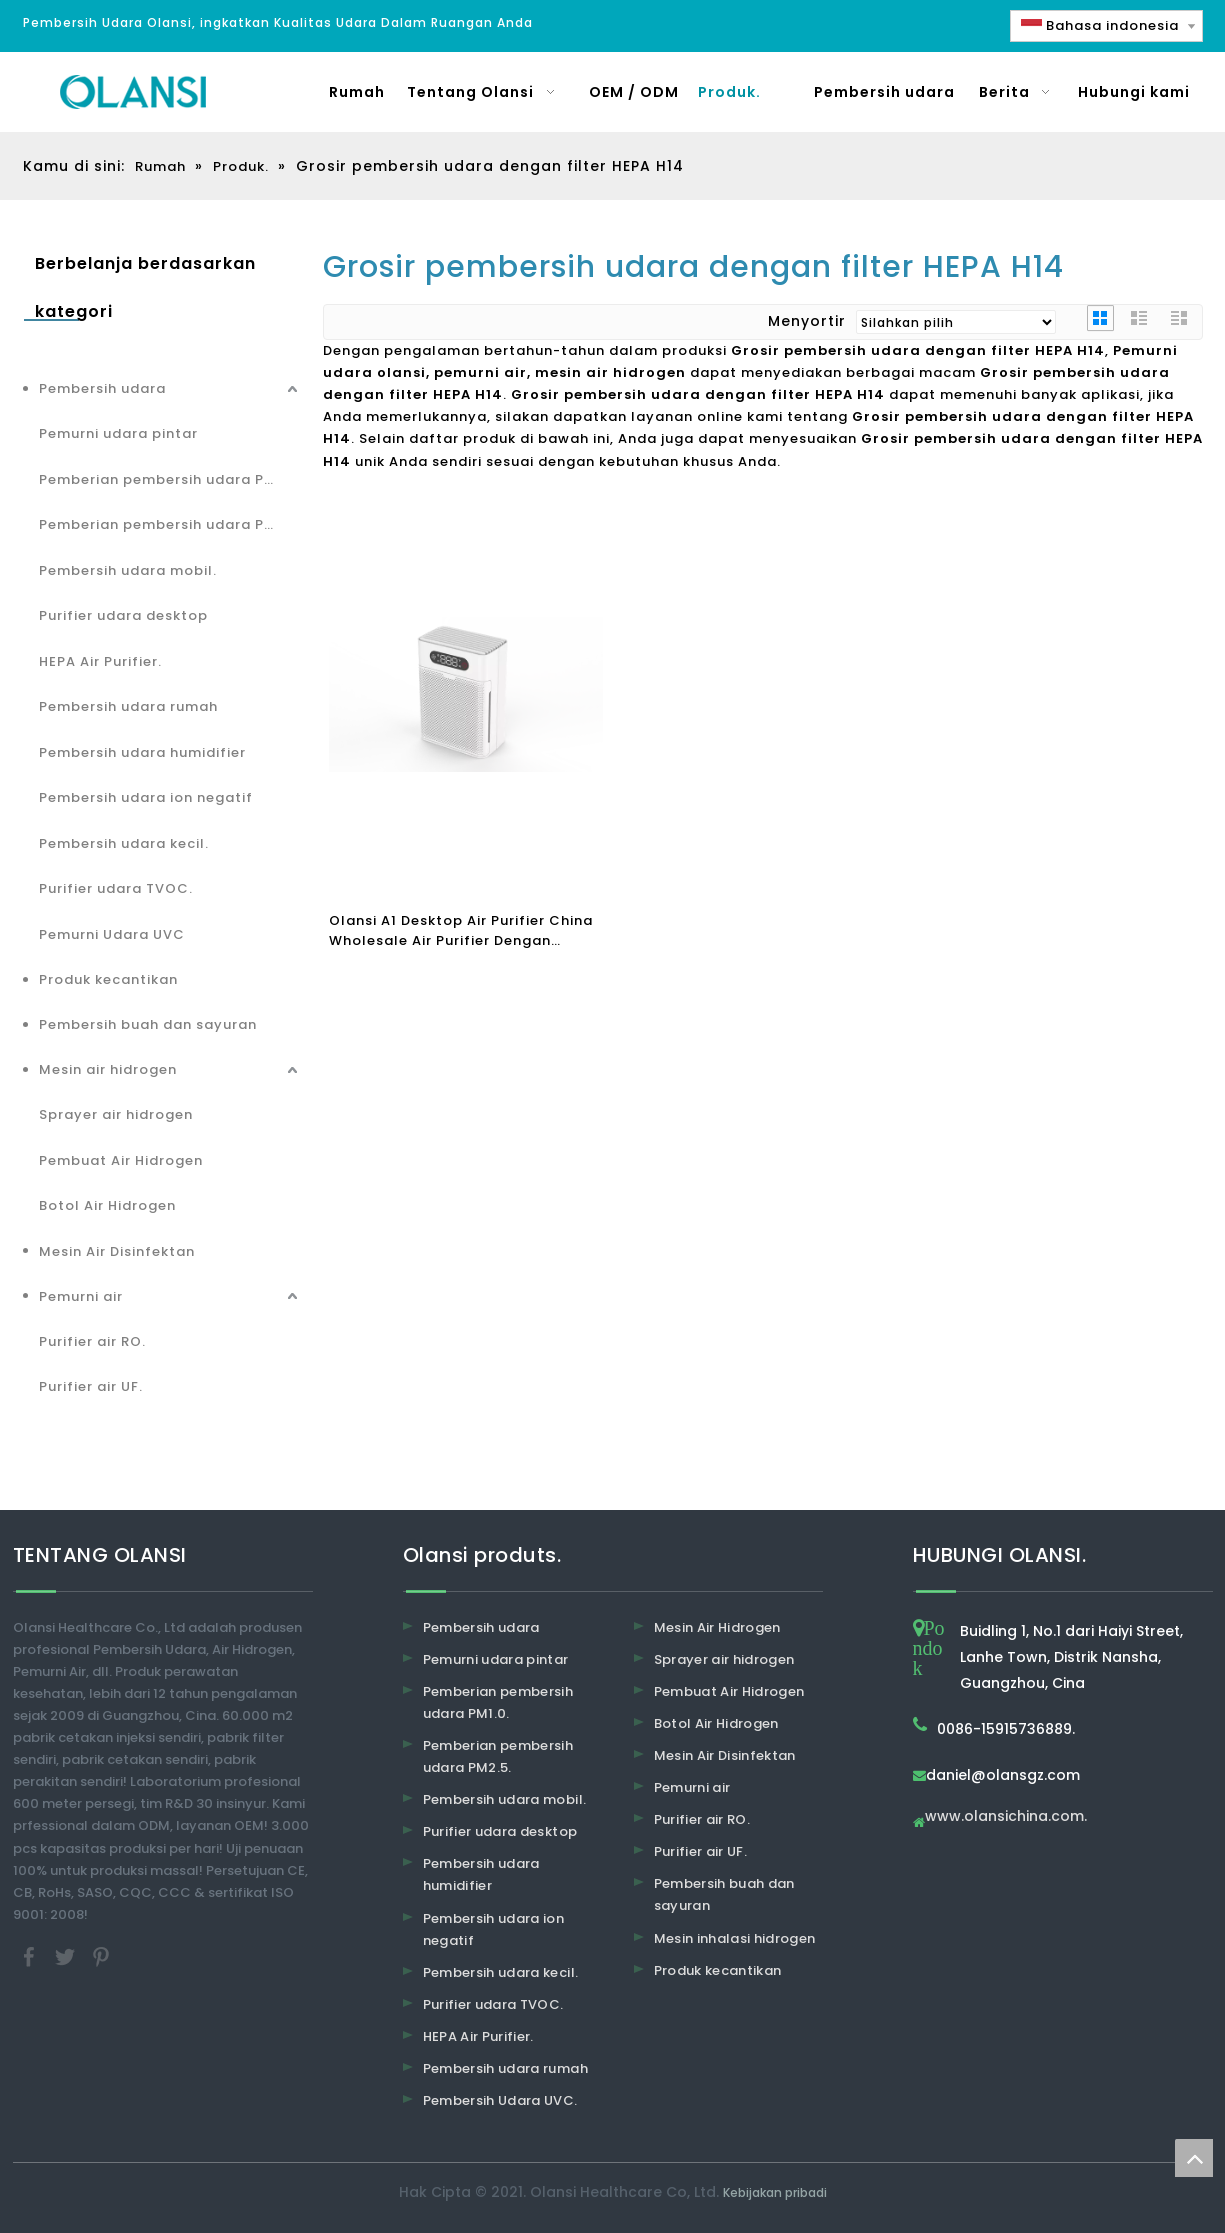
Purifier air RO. (92, 1341)
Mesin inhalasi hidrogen (735, 1938)
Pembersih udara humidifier (142, 752)
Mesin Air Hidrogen (717, 1627)
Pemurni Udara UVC (112, 934)
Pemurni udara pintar (118, 433)
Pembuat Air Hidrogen (121, 1160)
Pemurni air (81, 1296)
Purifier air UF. (91, 1386)
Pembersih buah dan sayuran (148, 1024)
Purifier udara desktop (123, 615)
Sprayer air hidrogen (116, 1114)
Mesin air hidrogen (108, 1069)
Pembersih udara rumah (128, 706)
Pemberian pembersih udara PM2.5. (171, 524)
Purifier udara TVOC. (116, 888)
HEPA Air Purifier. (100, 661)
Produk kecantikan (108, 979)
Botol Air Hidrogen (107, 1205)
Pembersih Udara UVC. (500, 2100)
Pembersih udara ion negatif (146, 797)
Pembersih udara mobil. (128, 570)
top (1194, 2158)
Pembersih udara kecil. (124, 843)
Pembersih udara (102, 388)
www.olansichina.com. (1006, 1817)
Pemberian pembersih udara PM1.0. (170, 479)
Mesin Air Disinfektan (117, 1251)
